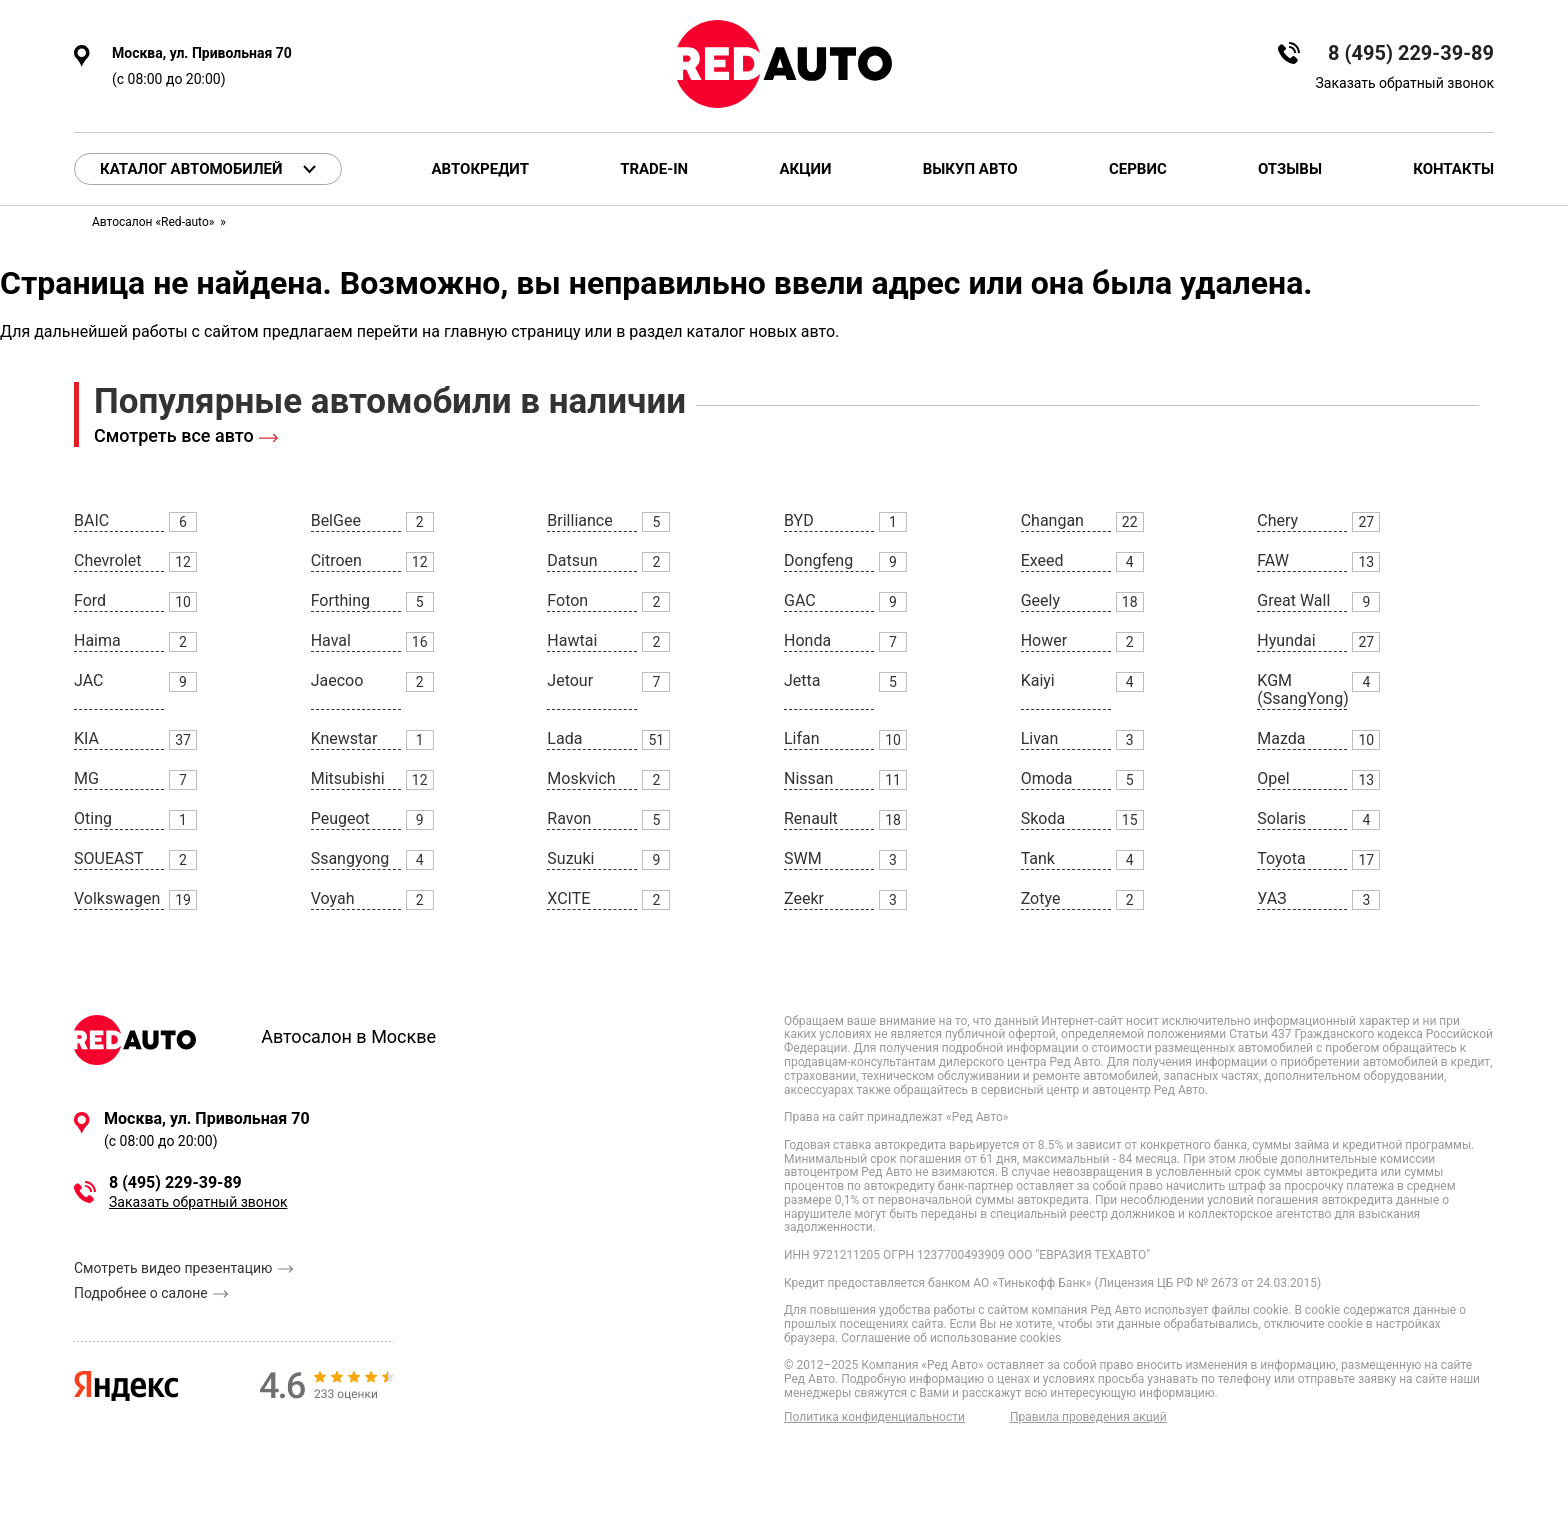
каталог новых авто (760, 331)
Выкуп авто (970, 169)
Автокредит (480, 169)
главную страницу (512, 331)
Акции (805, 169)
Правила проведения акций (1088, 1417)
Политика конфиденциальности (874, 1417)
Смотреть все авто (174, 435)
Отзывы (1290, 169)
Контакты (1453, 169)
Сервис (1138, 169)
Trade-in (654, 169)
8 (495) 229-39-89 (1411, 53)
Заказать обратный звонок (1405, 83)
